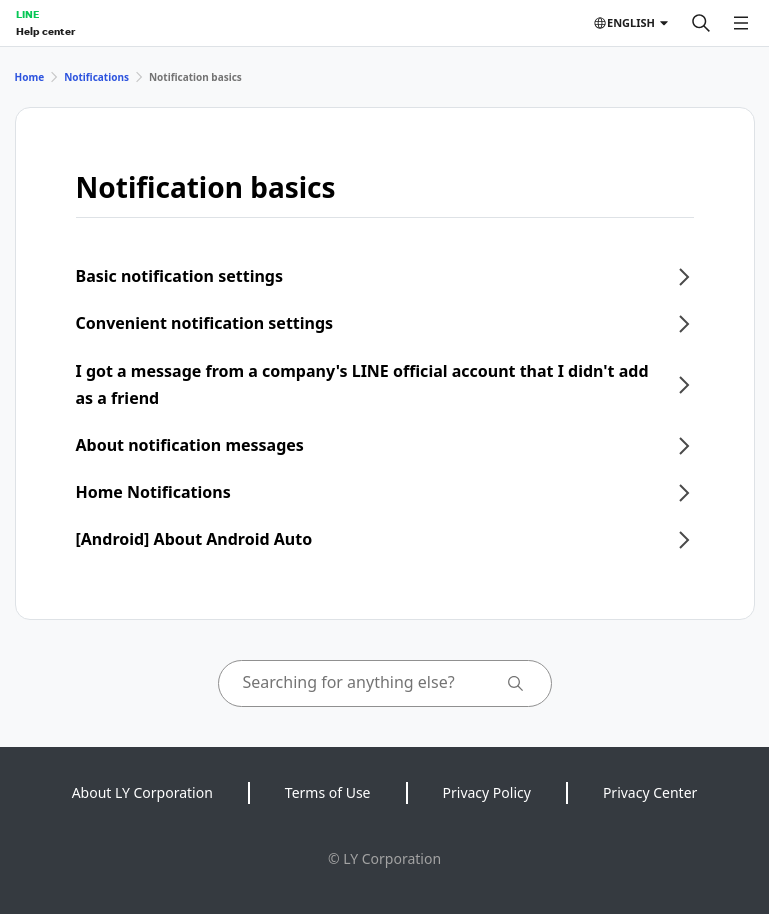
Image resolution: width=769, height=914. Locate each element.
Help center (45, 31)
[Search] (701, 23)
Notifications (96, 77)
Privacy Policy (487, 792)
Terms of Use (328, 792)
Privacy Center (650, 792)
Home (30, 77)
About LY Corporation (142, 792)
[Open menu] (741, 23)
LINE (27, 14)
